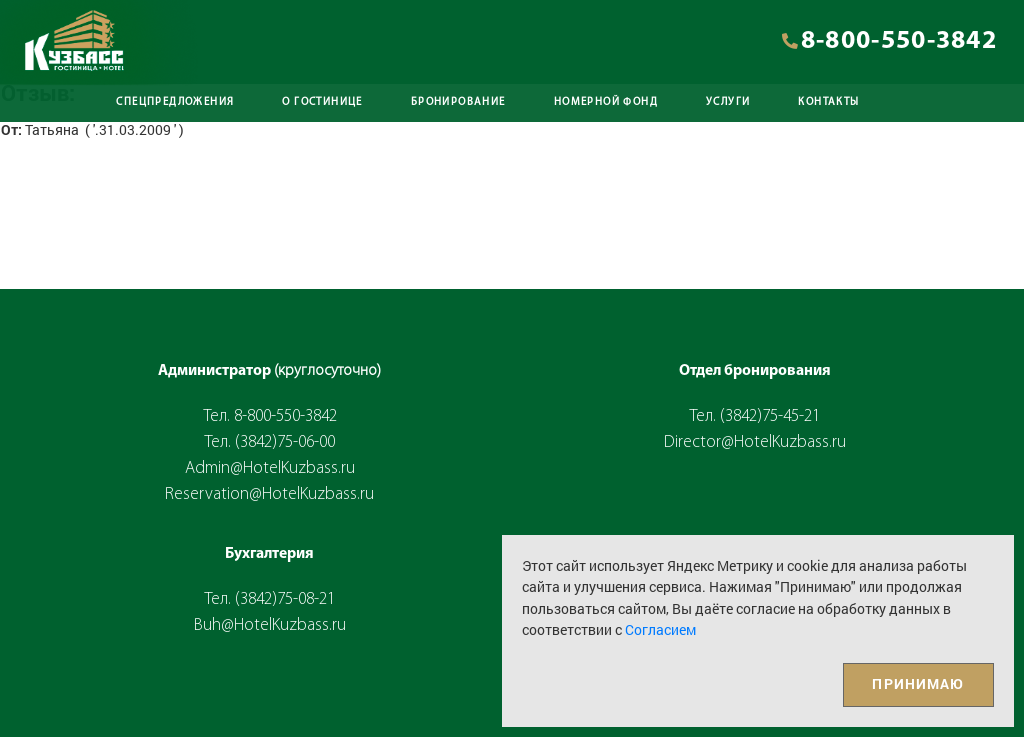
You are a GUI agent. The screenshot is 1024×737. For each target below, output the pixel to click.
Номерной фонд (606, 102)
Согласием (660, 629)
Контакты (828, 102)
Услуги (728, 102)
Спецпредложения (175, 102)
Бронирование (458, 102)
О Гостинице (322, 102)
